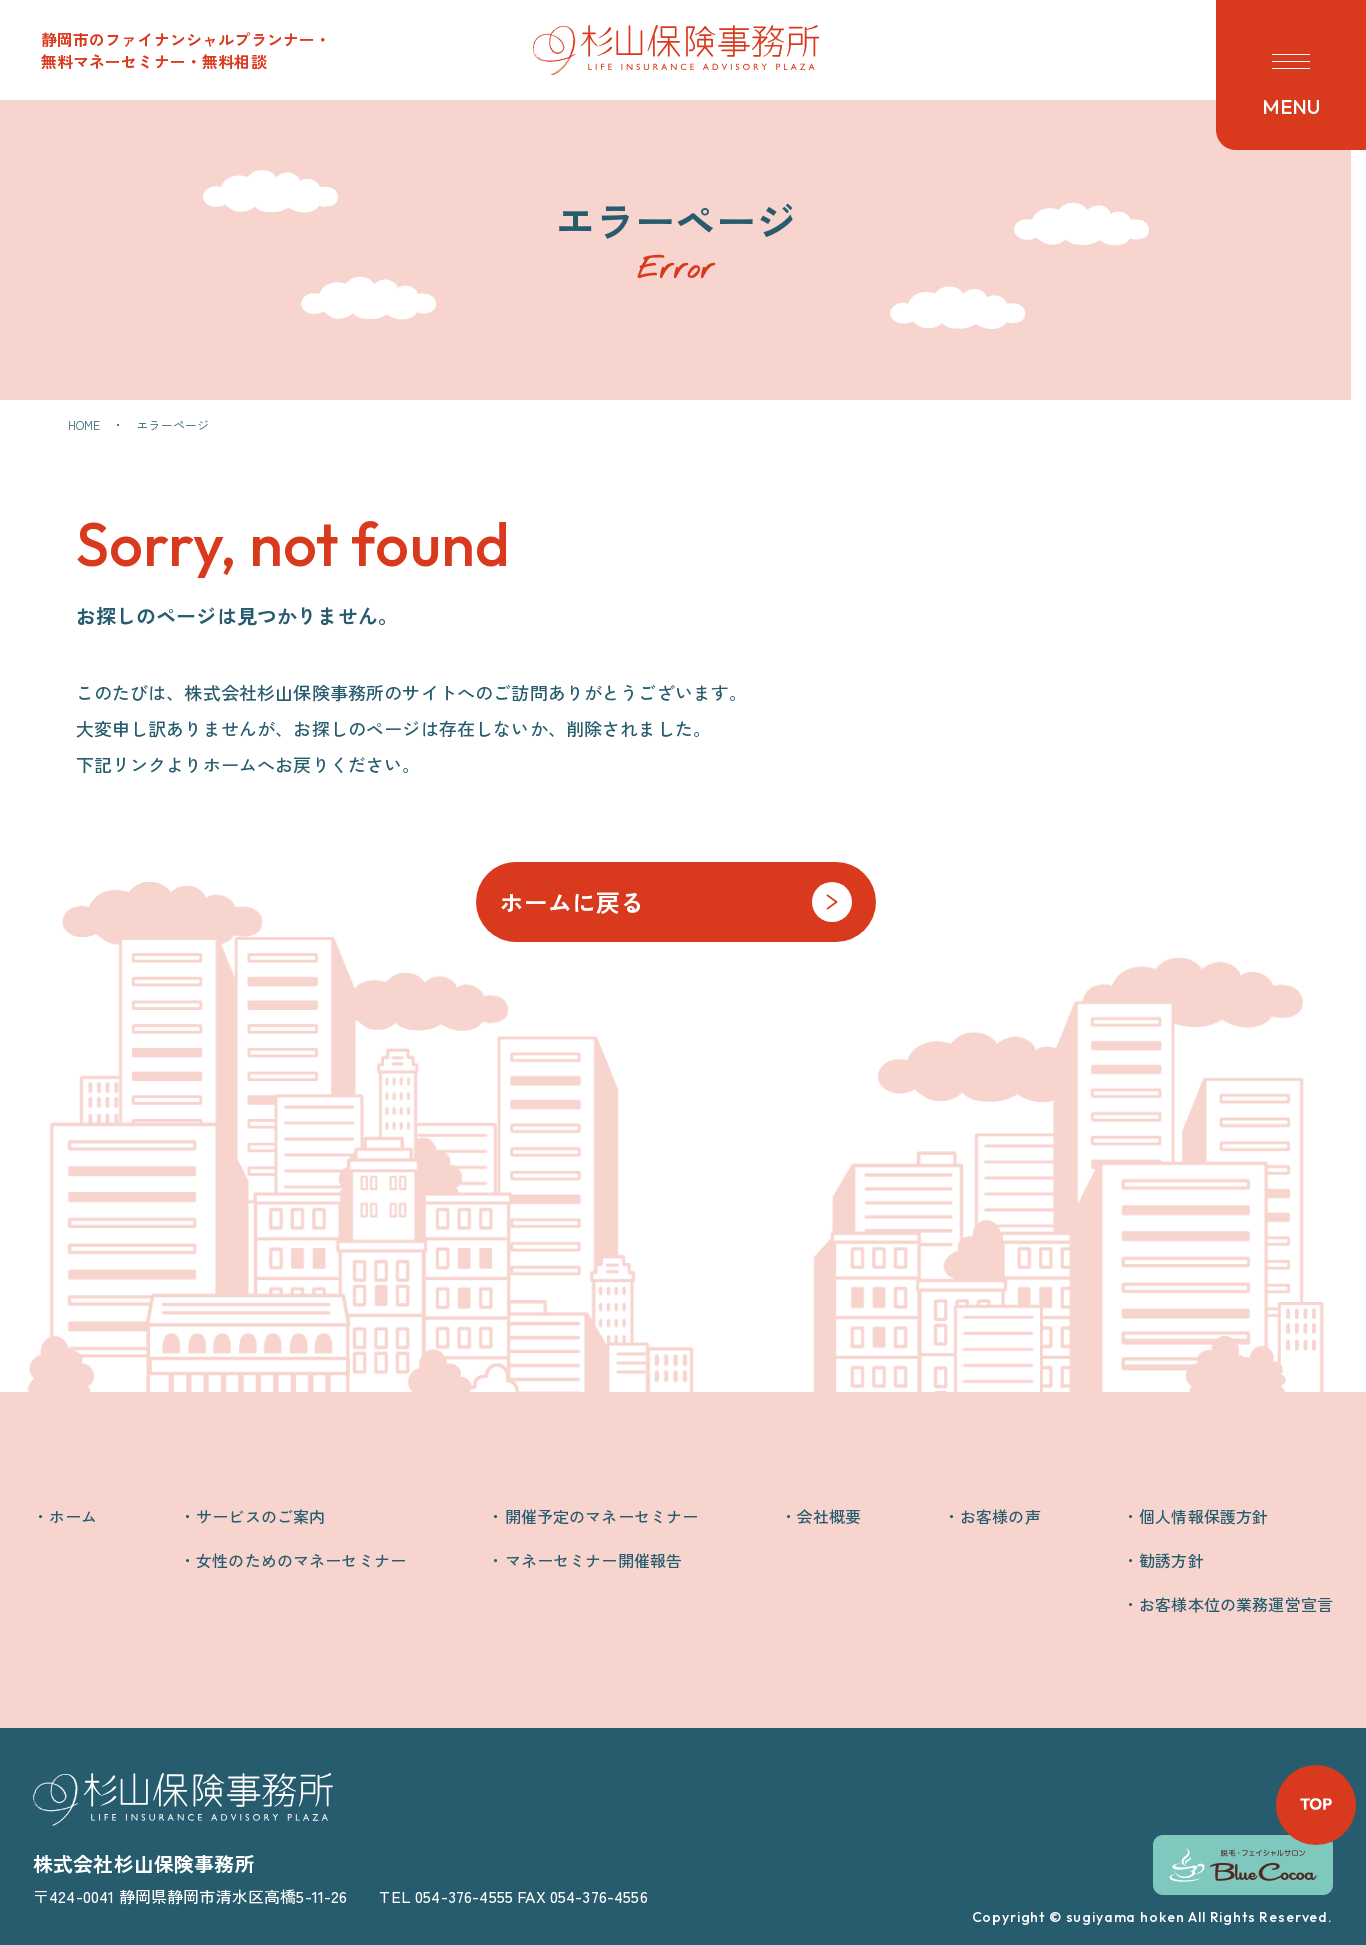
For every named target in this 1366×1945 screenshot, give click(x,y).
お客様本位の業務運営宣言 (1236, 1604)
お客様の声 (1000, 1516)
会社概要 (829, 1516)
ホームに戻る (572, 901)
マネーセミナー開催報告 (594, 1560)
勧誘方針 (1171, 1560)
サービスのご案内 (260, 1516)
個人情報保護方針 (1203, 1516)
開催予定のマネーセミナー (602, 1516)
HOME (84, 424)
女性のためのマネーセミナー (301, 1560)
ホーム (73, 1516)
